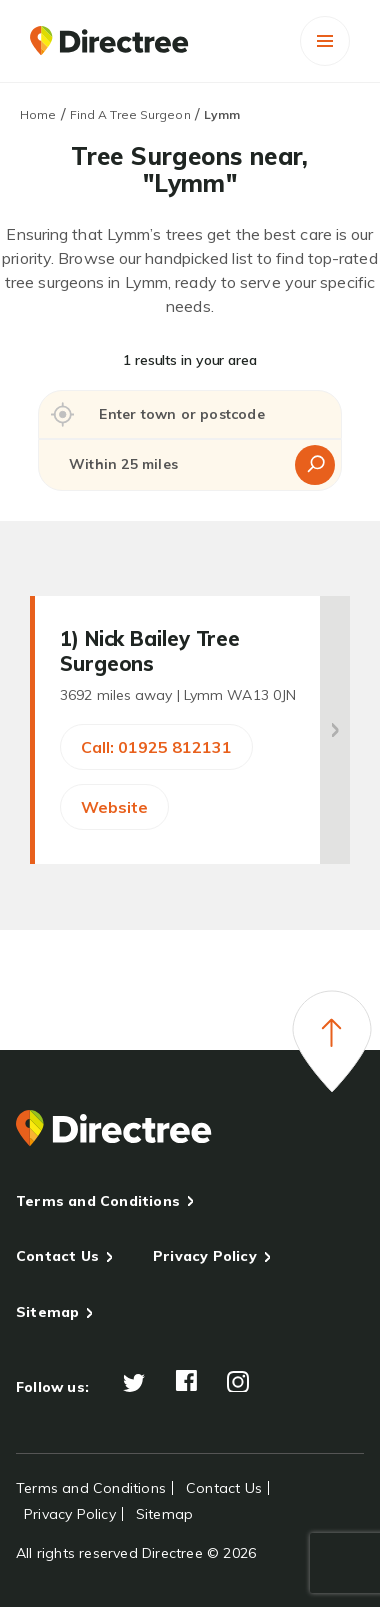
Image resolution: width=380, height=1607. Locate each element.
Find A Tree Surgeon (130, 114)
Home (38, 114)
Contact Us (57, 1256)
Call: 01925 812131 (156, 747)
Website (114, 807)
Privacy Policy (205, 1256)
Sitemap (47, 1312)
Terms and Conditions (98, 1201)
